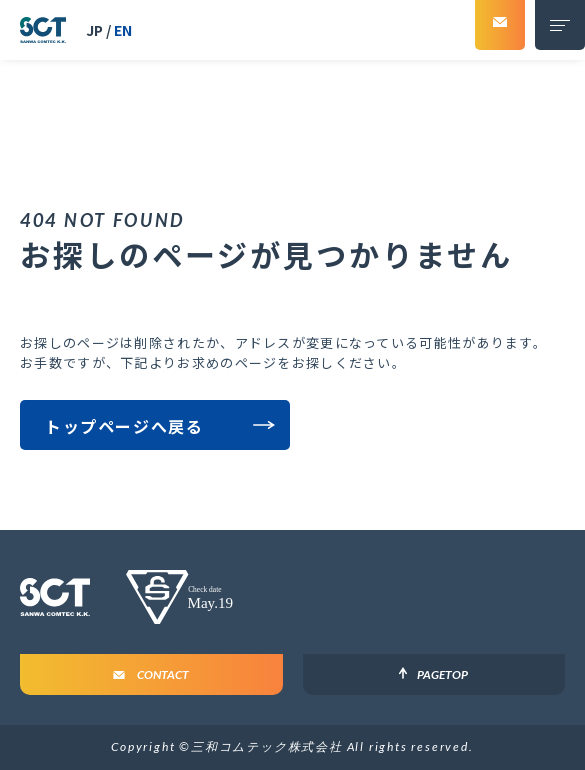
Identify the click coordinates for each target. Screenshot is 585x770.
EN (123, 30)
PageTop (442, 674)
